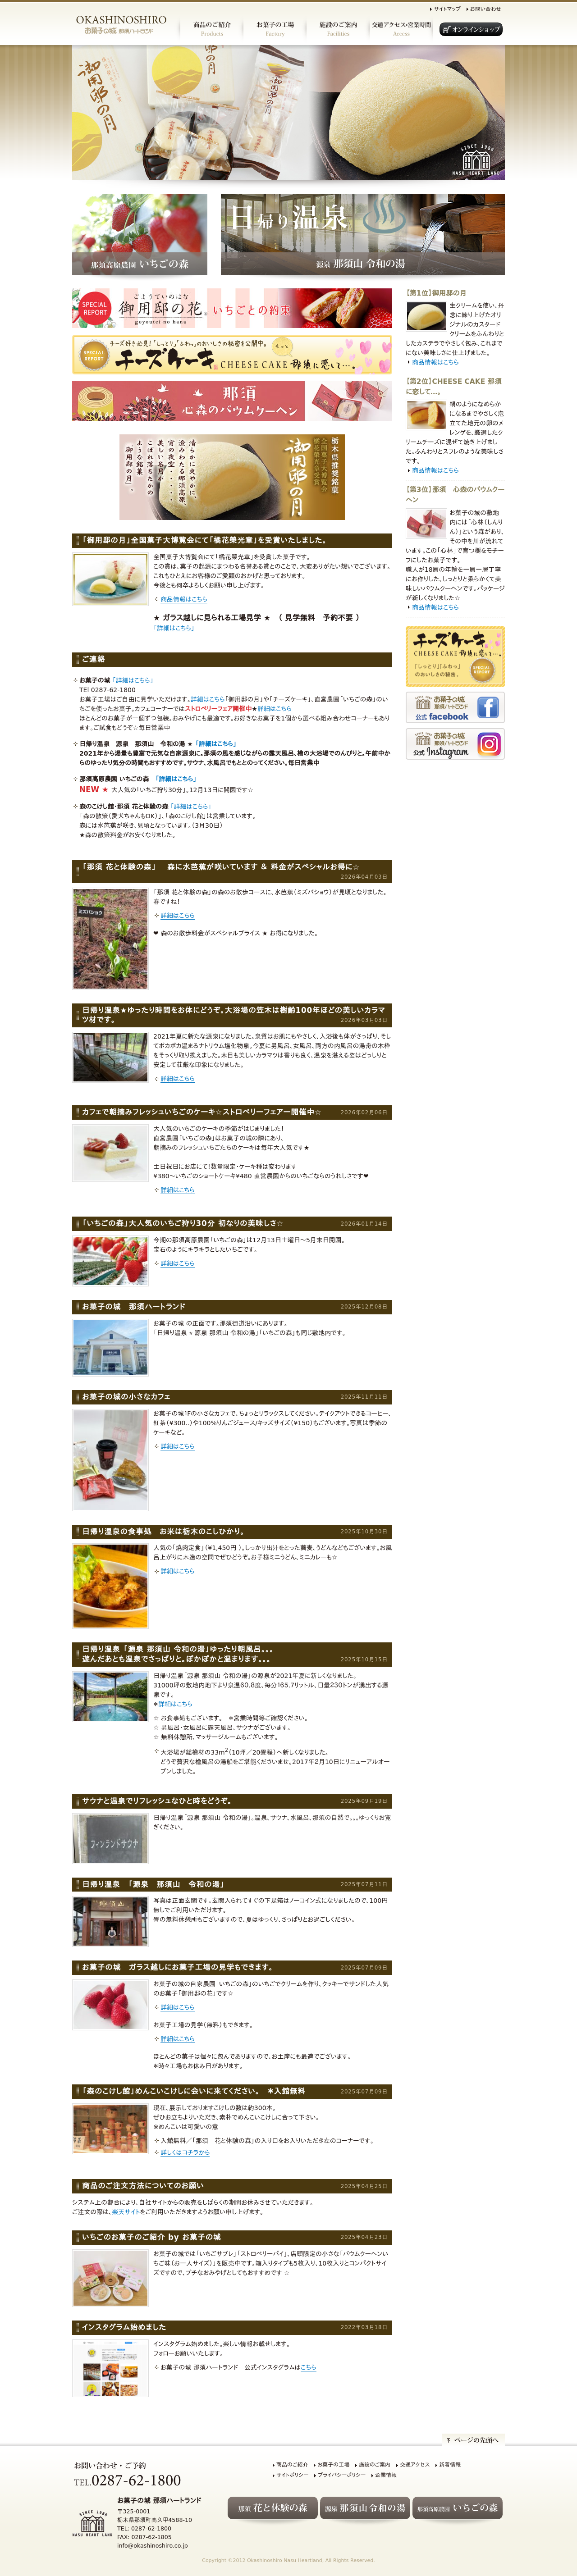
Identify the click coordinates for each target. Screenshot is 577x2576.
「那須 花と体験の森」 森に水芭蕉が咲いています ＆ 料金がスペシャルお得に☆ (221, 866)
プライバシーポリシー (342, 2475)
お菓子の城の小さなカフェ (126, 1396)
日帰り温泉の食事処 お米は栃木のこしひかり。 (163, 1531)
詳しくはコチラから (185, 2152)
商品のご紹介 (292, 2465)
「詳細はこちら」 (174, 628)
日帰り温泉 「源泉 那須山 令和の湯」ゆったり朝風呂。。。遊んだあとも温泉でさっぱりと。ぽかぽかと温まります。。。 (178, 1654)
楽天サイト (126, 2212)
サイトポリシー (292, 2475)
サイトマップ (447, 9)
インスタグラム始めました (124, 2327)
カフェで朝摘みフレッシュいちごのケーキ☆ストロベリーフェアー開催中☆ (202, 1112)
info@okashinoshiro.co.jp (152, 2545)
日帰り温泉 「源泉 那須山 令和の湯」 (153, 1884)
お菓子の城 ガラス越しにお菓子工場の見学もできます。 (177, 1967)
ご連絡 (93, 659)
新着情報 (450, 2465)
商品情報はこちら (183, 599)
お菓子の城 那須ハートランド (133, 1306)
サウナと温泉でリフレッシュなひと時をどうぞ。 (157, 1800)
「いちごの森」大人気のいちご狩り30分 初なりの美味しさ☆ (183, 1223)
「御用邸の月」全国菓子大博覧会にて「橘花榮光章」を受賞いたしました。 (204, 540)
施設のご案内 (374, 2465)
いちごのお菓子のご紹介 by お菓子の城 (151, 2237)
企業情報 (386, 2475)
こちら (308, 2367)
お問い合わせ (485, 9)
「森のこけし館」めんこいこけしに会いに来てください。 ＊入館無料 (194, 2091)
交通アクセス (415, 2465)
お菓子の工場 (333, 2465)
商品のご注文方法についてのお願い (143, 2185)
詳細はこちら (208, 699)
